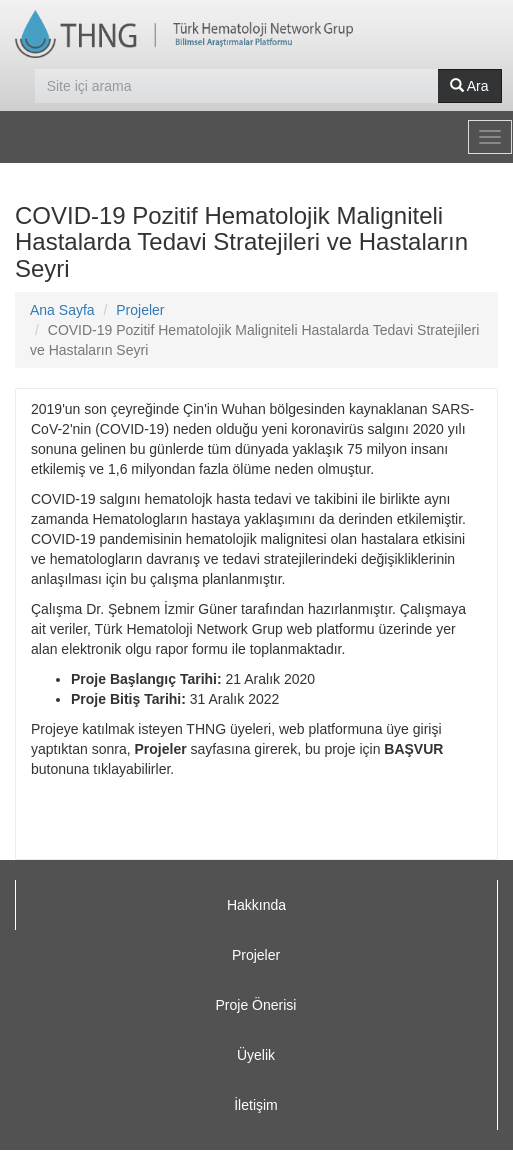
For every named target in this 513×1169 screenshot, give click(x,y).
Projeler (140, 310)
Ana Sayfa (62, 310)
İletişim (256, 1105)
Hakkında (256, 905)
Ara (469, 86)
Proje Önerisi (256, 1005)
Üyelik (256, 1055)
